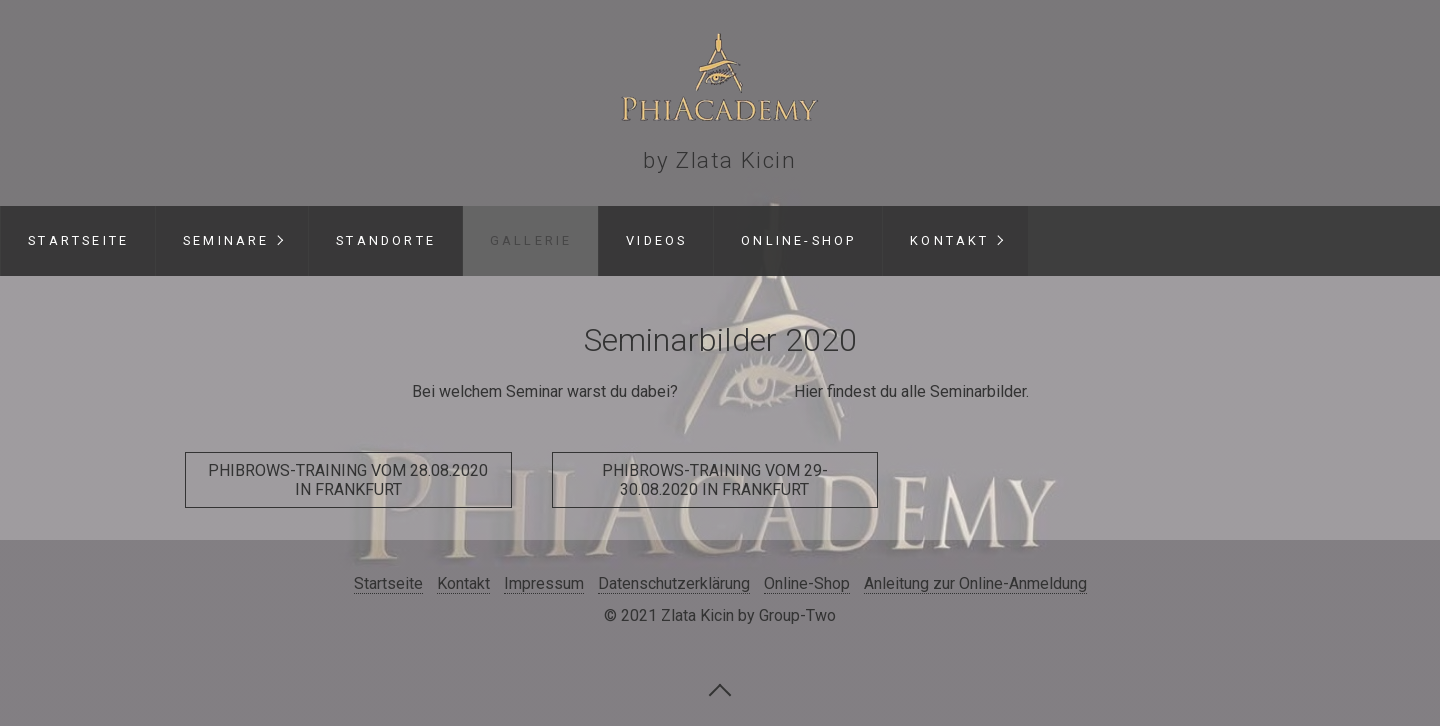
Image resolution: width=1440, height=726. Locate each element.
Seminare (226, 240)
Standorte (386, 240)
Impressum (544, 583)
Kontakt (949, 240)
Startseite (78, 240)
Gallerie (531, 240)
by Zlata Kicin (719, 160)
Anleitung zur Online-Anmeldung (975, 583)
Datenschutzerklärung (674, 583)
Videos (656, 240)
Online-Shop (798, 240)
